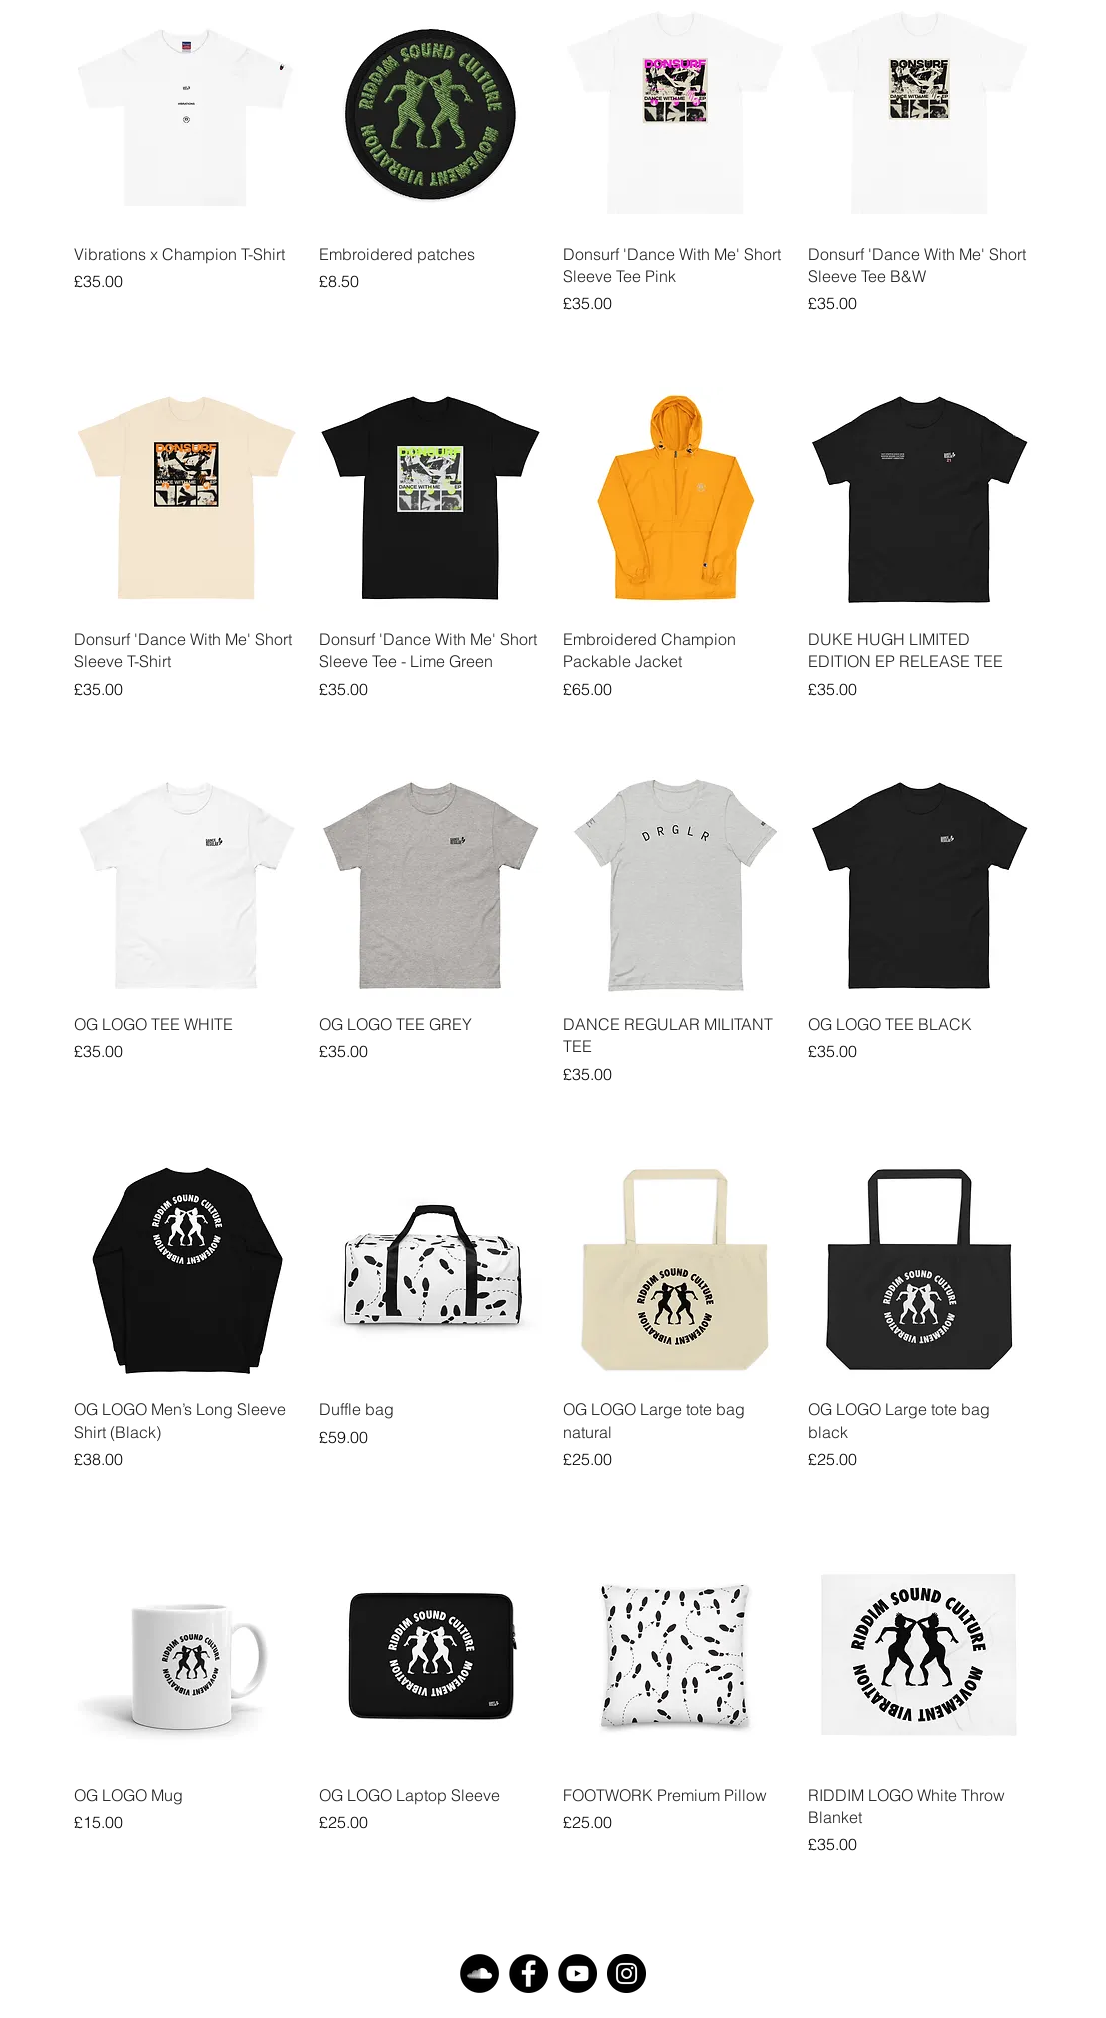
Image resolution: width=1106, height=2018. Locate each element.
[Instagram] (626, 1973)
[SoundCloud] (479, 1973)
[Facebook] (528, 1973)
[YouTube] (577, 1973)
